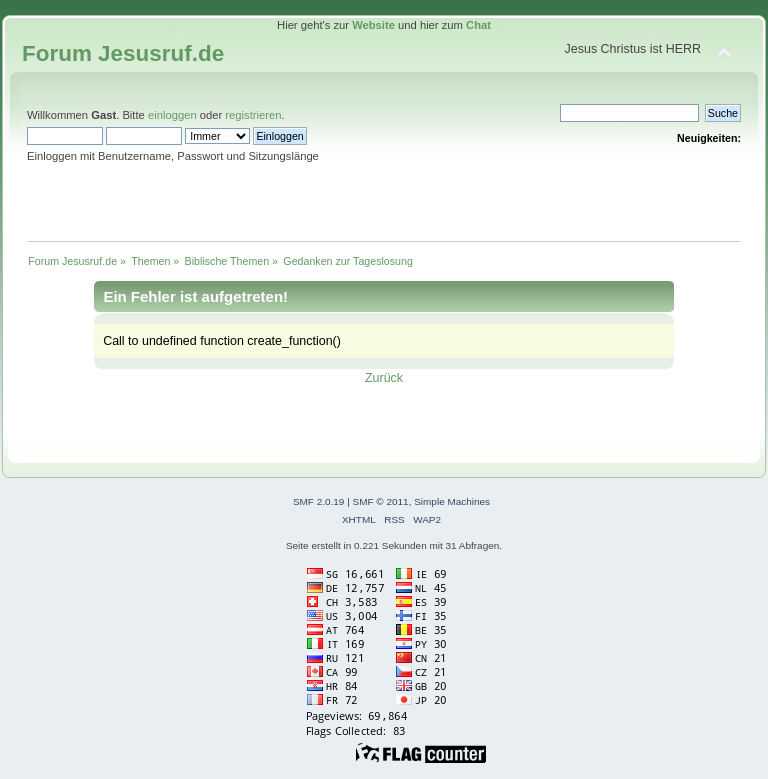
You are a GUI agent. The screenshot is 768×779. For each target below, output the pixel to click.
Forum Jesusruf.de (123, 53)
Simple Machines (452, 501)
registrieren (253, 115)
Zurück (384, 378)
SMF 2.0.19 (319, 501)
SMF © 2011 (381, 501)
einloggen (172, 115)
